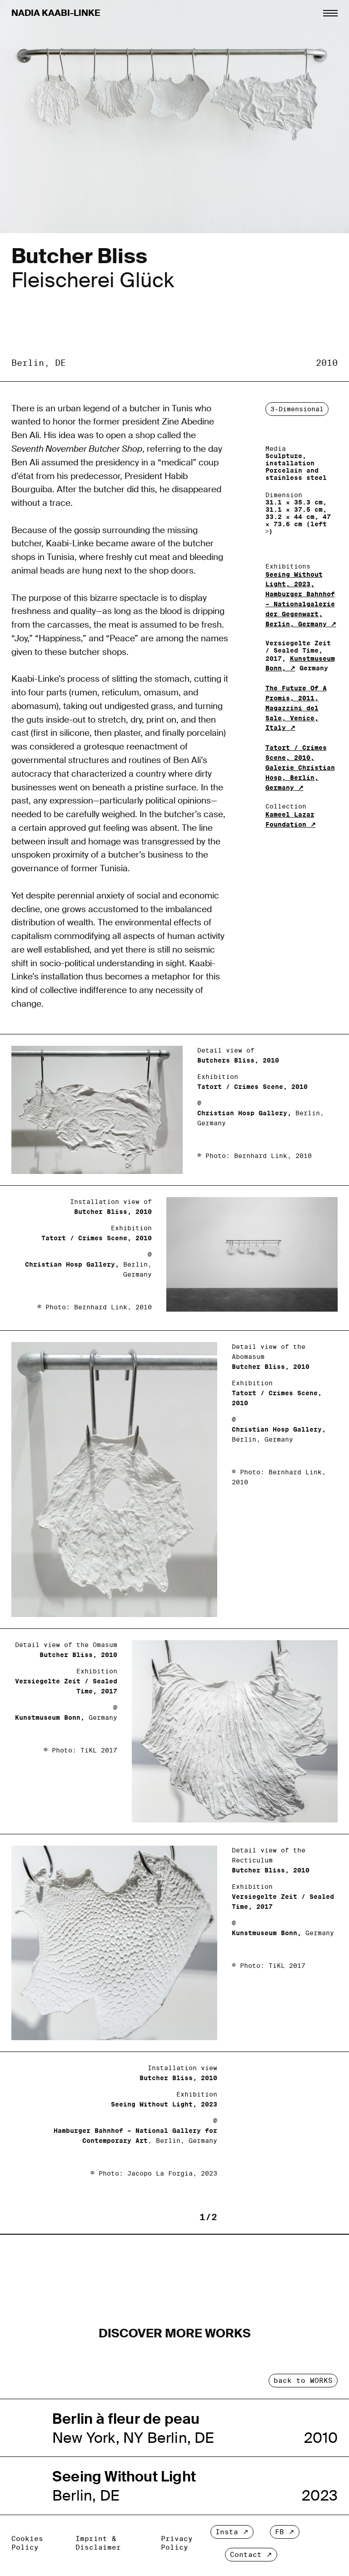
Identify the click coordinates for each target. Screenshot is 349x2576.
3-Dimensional (297, 409)
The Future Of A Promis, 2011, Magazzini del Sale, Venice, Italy (296, 707)
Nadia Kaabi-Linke (55, 13)
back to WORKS (303, 2380)
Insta (226, 2532)
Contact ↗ (251, 2554)
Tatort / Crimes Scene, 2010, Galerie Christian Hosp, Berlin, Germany (300, 767)
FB (279, 2532)
